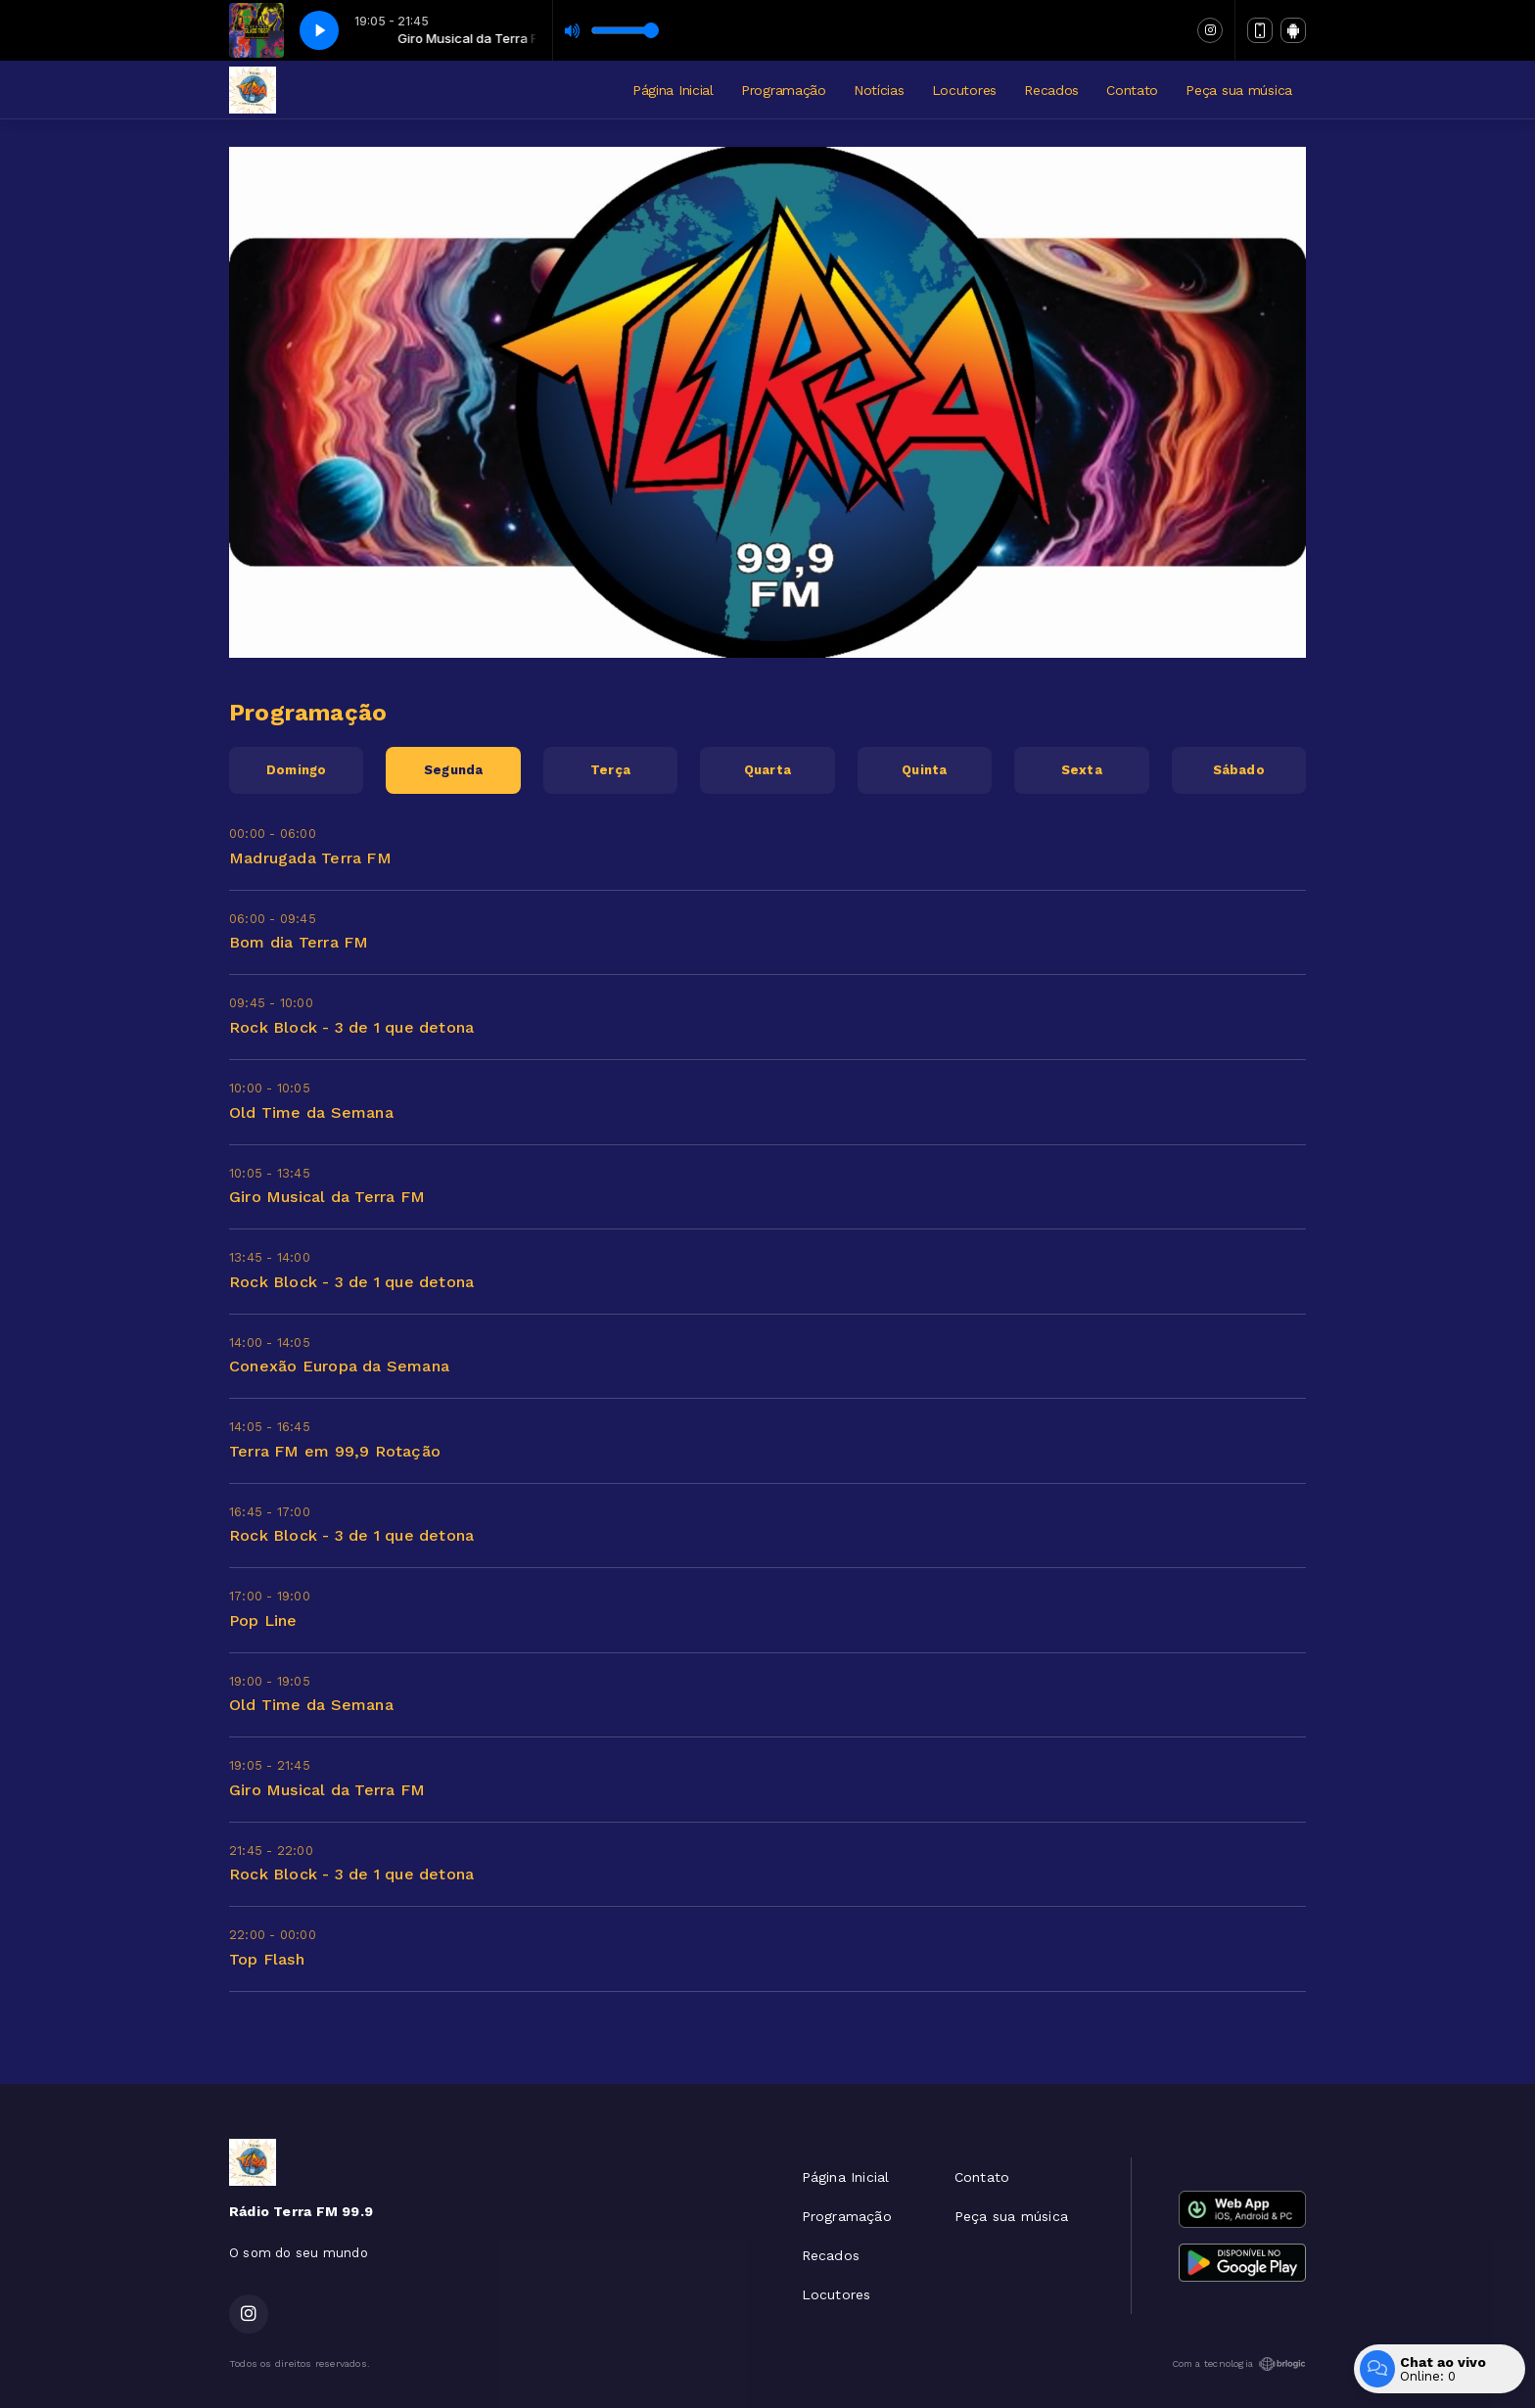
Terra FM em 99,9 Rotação (335, 1451)
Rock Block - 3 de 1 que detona (351, 1027)
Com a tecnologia (1239, 2364)
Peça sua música (1239, 90)
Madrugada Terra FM (310, 858)
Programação (783, 90)
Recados (1051, 90)
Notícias (879, 90)
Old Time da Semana (311, 1112)
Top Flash (266, 1959)
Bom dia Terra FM (298, 942)
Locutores (964, 90)
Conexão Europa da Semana (339, 1366)
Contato (1132, 90)
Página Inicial (673, 90)
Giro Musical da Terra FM (327, 1196)
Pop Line (263, 1620)
